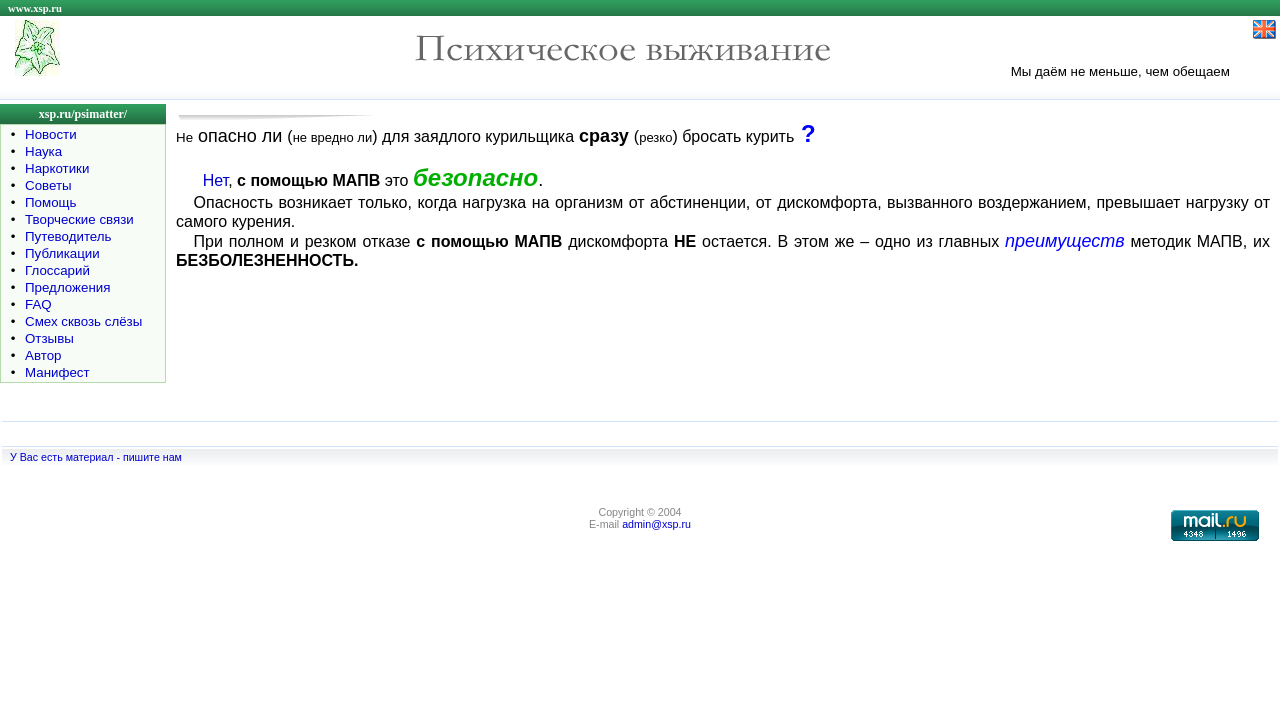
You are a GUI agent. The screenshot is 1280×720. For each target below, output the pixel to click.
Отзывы (49, 338)
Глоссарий (57, 270)
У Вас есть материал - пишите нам (96, 457)
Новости (51, 134)
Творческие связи (79, 219)
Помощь (50, 202)
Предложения (67, 287)
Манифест (57, 372)
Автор (43, 355)
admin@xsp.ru (656, 524)
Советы (48, 185)
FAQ (38, 304)
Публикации (62, 253)
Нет (215, 180)
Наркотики (57, 168)
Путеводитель (68, 236)
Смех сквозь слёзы (83, 321)
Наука (43, 151)
